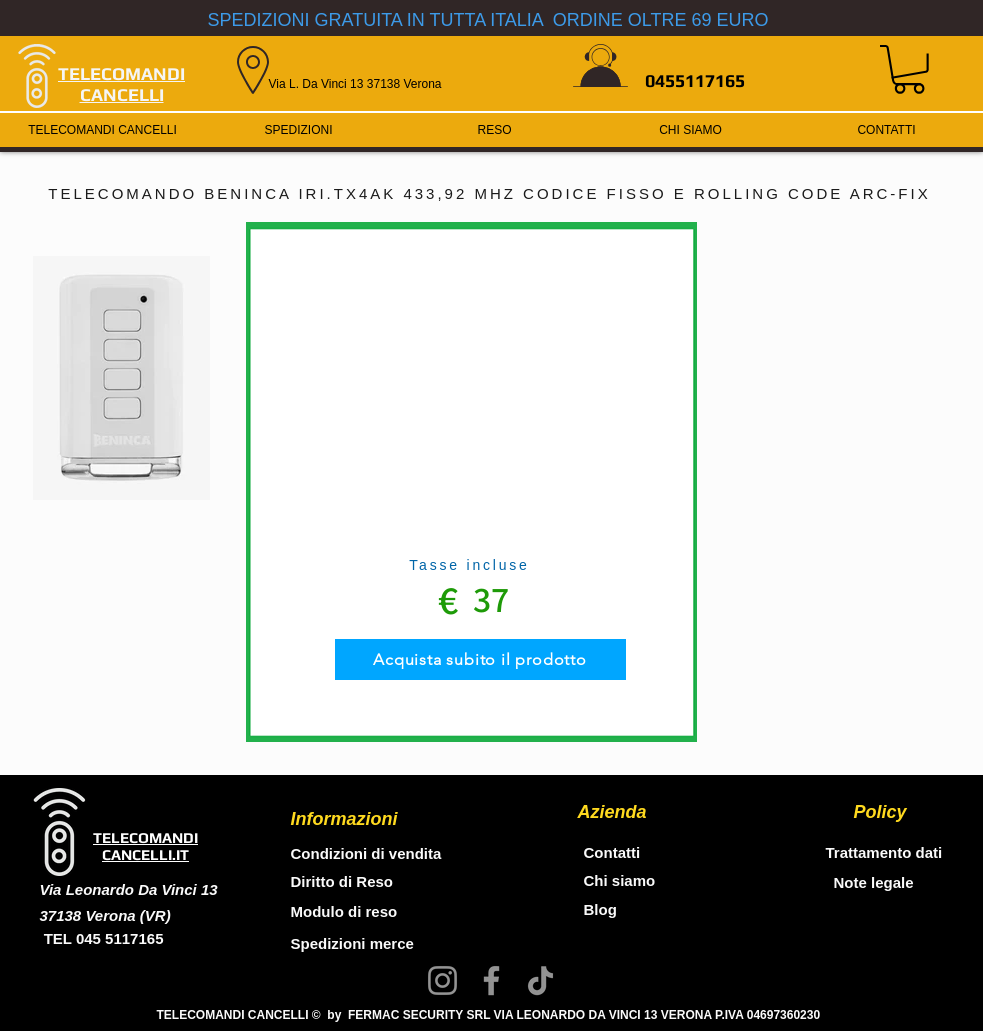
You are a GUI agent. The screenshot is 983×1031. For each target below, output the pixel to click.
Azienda (612, 812)
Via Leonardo (89, 889)
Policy (880, 812)
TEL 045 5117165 (102, 938)
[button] (909, 69)
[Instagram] (442, 980)
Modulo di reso (344, 911)
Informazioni (344, 819)
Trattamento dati (884, 852)
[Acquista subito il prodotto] (480, 659)
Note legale (874, 882)
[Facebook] (491, 980)
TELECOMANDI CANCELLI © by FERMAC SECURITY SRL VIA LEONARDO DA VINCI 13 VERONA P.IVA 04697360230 (489, 1015)
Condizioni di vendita (366, 853)
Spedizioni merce (355, 943)
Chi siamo (620, 880)
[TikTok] (540, 980)
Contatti (612, 852)
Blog (600, 909)
